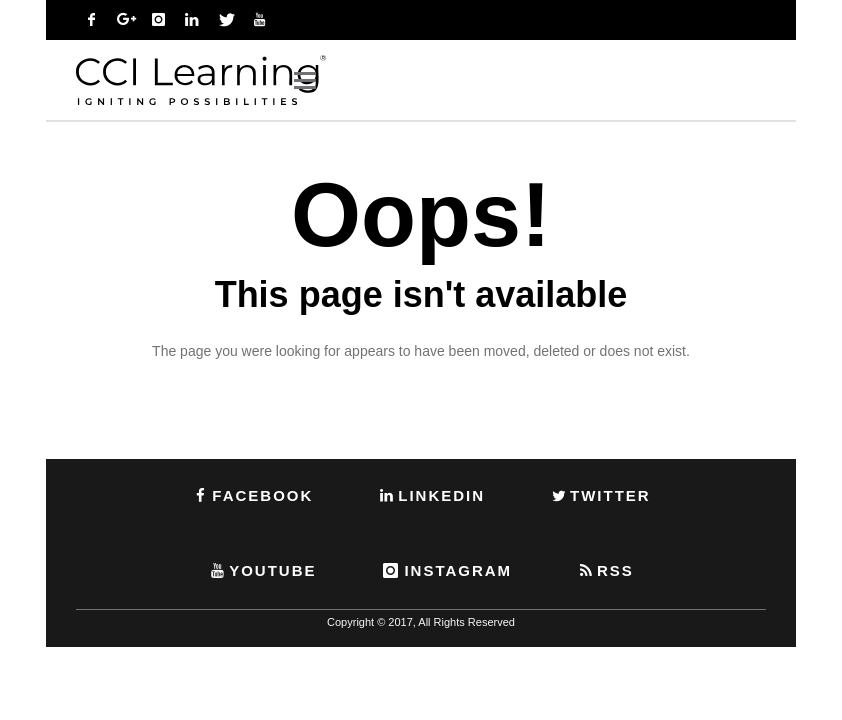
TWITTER (600, 495)
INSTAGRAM (446, 570)
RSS (605, 570)
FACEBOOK (252, 495)
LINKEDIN (431, 495)
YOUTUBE (262, 570)
